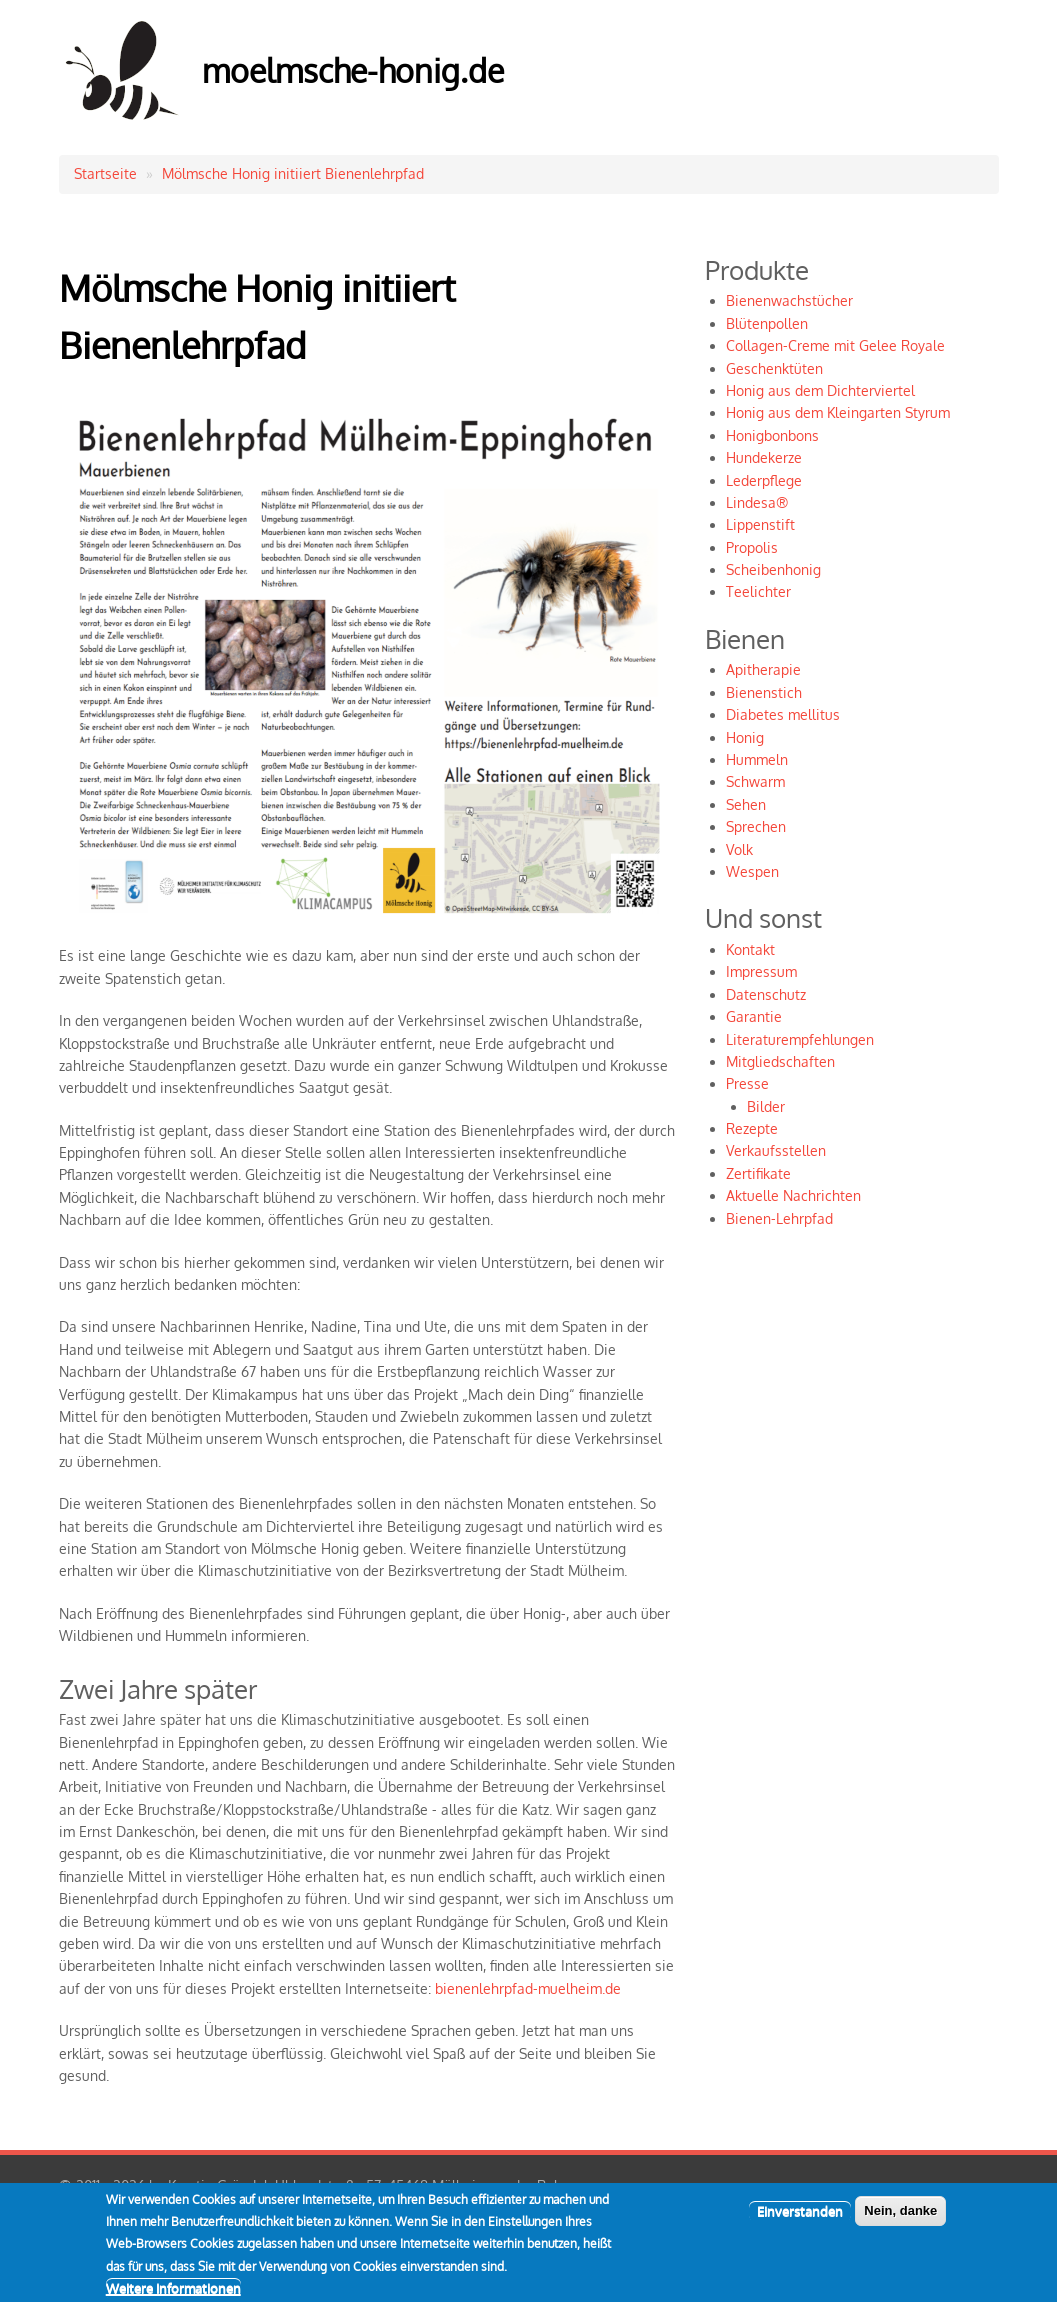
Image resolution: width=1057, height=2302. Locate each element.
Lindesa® (757, 502)
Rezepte (752, 1128)
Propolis (752, 547)
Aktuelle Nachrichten (793, 1195)
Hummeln (757, 759)
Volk (739, 849)
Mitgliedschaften (780, 1061)
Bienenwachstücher (789, 300)
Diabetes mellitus (783, 714)
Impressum (761, 971)
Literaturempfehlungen (800, 1039)
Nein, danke (900, 2219)
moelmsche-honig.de (353, 70)
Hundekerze (764, 457)
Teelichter (758, 591)
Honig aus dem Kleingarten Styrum (838, 412)
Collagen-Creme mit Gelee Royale (835, 345)
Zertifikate (758, 1173)
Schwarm (755, 781)
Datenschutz (766, 994)
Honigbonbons (772, 435)
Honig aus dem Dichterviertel (820, 390)
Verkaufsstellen (776, 1150)
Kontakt (750, 949)
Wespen (752, 871)
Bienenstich (764, 692)
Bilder (766, 1106)
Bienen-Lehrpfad (779, 1218)
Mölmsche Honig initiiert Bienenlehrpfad (293, 173)
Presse (747, 1083)
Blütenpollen (767, 323)
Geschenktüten (774, 368)
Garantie (754, 1016)
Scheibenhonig (773, 569)
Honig (745, 737)
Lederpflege (764, 480)
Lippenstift (760, 524)
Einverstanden (800, 2220)
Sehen (746, 804)
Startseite (105, 173)
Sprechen (756, 826)
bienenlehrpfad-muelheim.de (528, 1988)
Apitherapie (763, 669)
